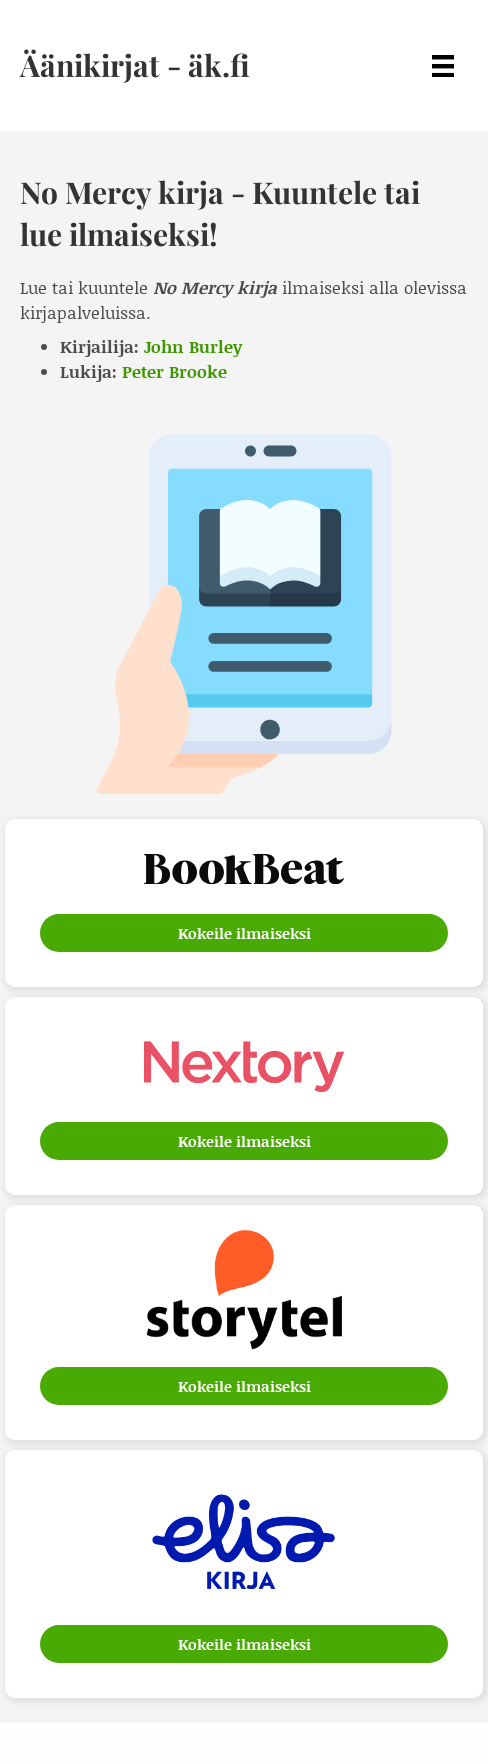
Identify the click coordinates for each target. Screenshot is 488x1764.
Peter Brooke (174, 371)
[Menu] (443, 65)
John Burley (193, 346)
